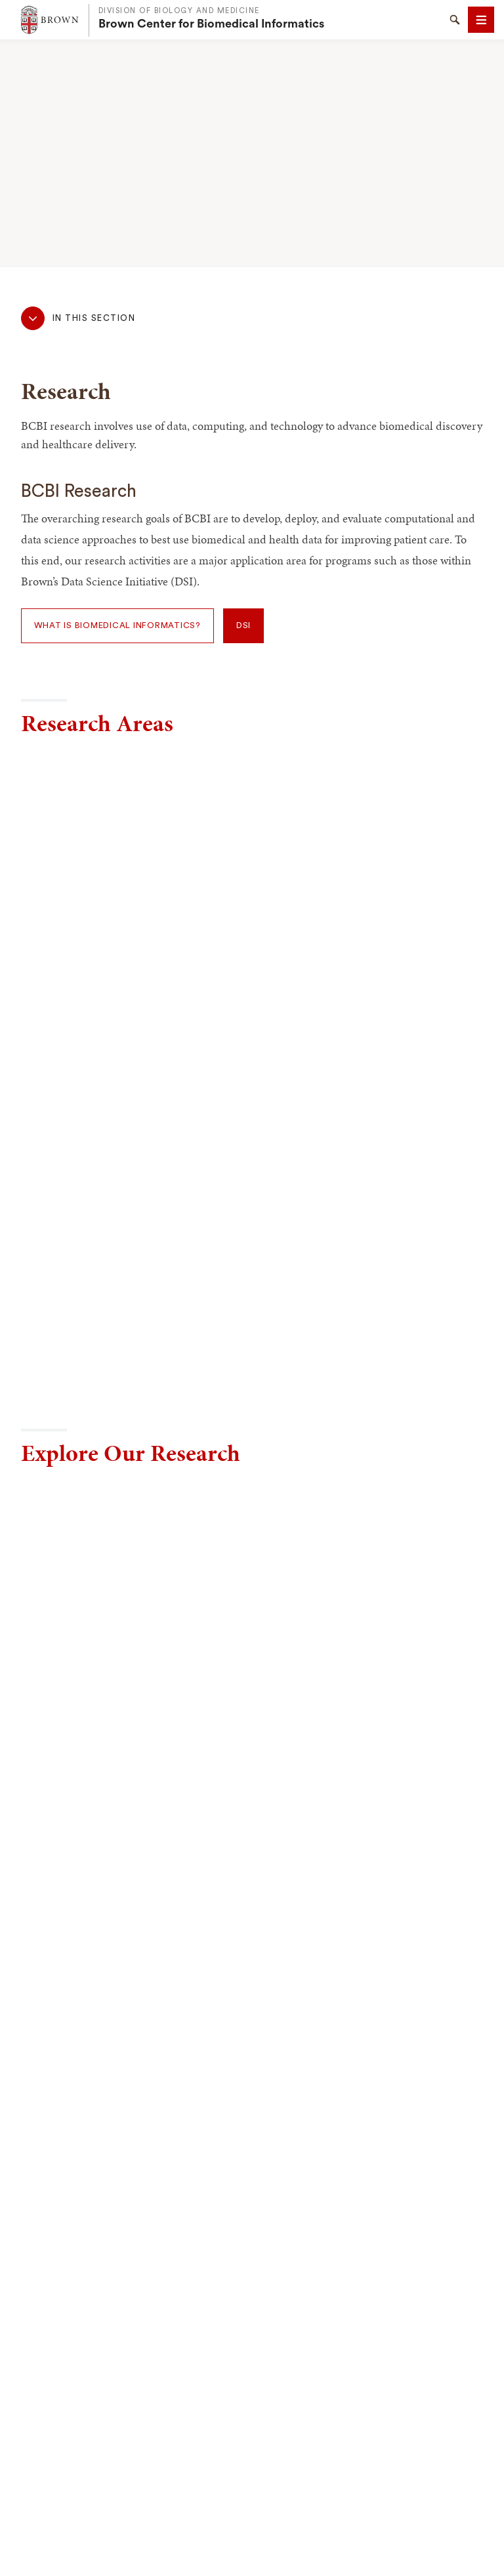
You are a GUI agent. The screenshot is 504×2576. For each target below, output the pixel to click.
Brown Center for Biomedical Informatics (211, 24)
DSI (243, 625)
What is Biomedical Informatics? (117, 625)
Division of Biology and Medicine (179, 10)
